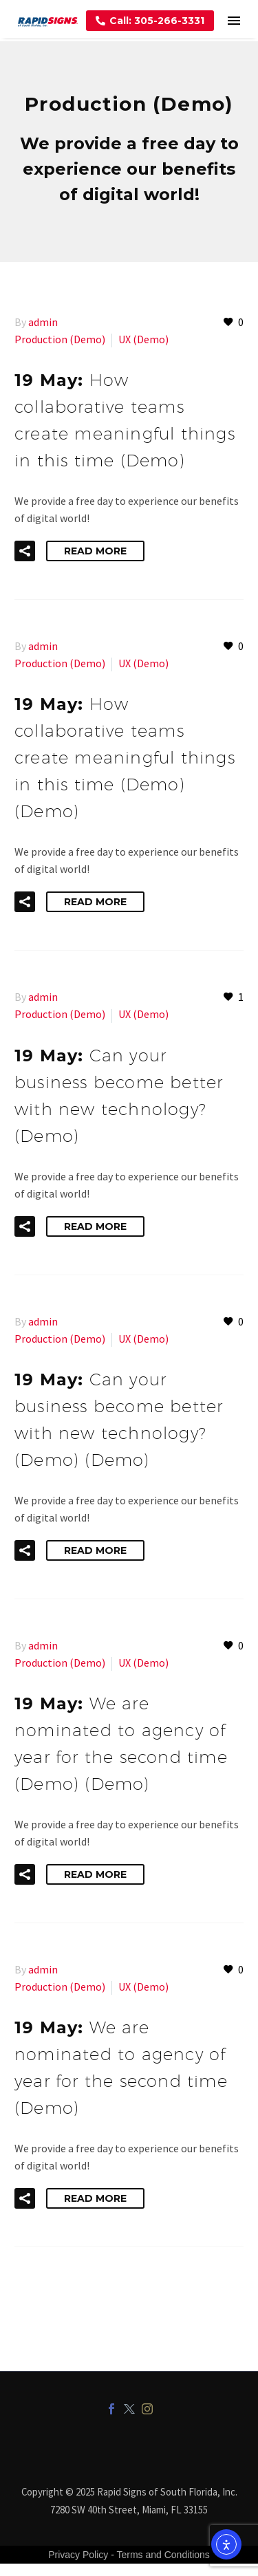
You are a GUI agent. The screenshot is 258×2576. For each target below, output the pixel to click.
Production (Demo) (59, 339)
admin (43, 322)
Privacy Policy (78, 2554)
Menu (234, 21)
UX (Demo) (143, 339)
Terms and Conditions (162, 2554)
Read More (95, 551)
